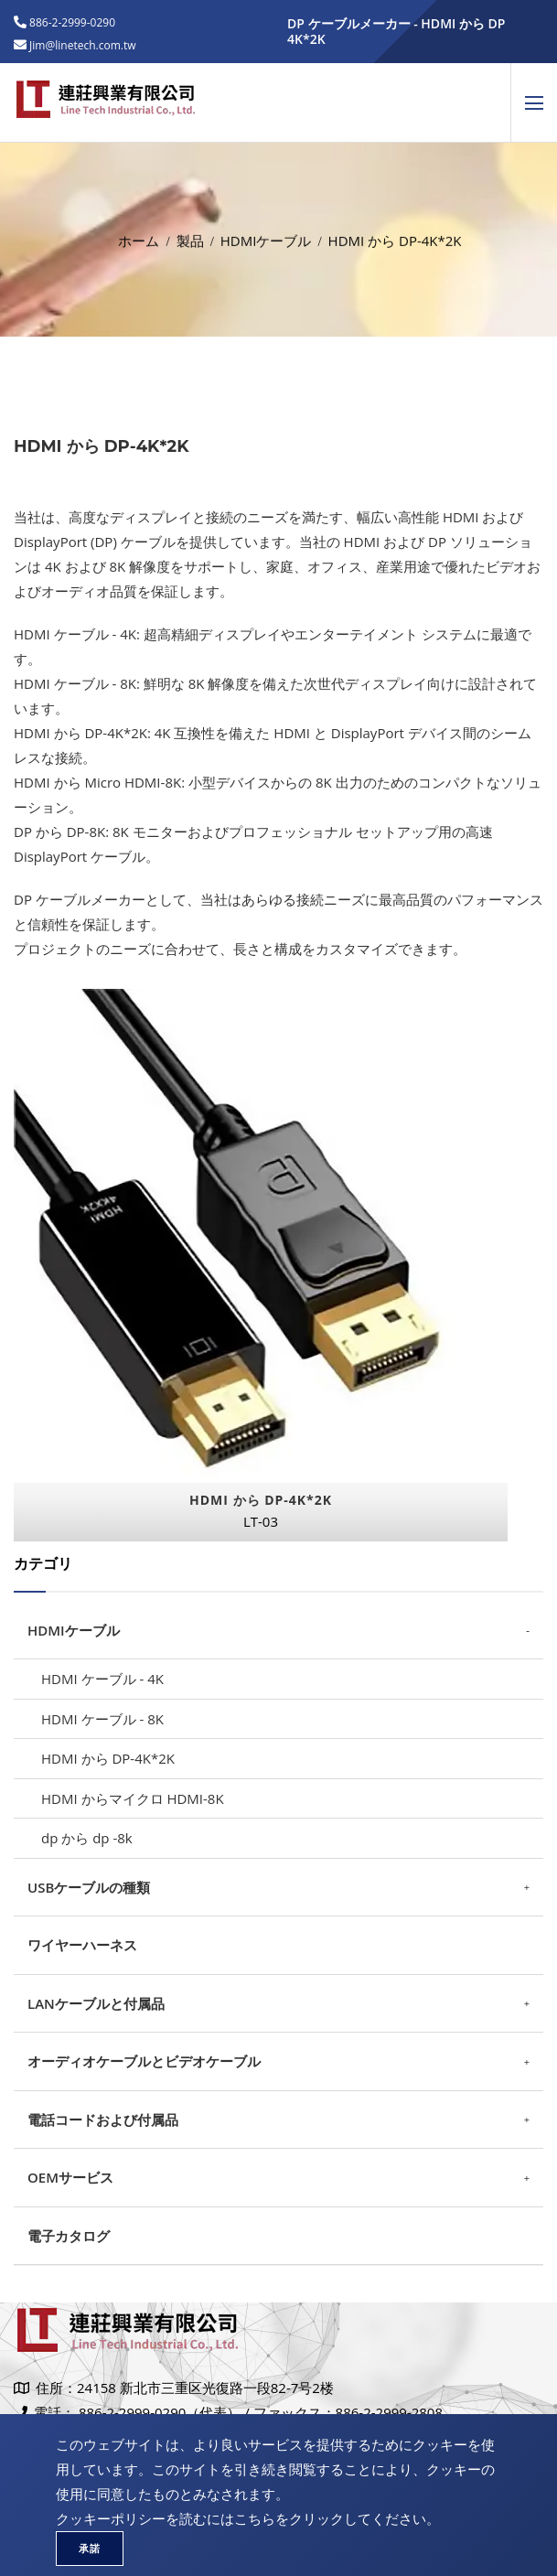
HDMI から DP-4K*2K (108, 1758)
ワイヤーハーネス (82, 1945)
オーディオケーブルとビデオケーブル (144, 2061)
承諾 (90, 2548)
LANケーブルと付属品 (96, 2003)
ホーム (138, 237)
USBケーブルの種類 (88, 1887)
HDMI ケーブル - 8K (102, 1719)
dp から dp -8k (87, 1838)
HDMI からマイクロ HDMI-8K (132, 1798)
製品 (190, 237)
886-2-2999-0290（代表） (160, 2412)
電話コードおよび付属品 (102, 2119)
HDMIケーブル (266, 237)
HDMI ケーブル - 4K (102, 1678)
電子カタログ (68, 2236)
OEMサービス (70, 2177)
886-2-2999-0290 (71, 22)
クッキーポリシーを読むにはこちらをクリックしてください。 (248, 2518)
